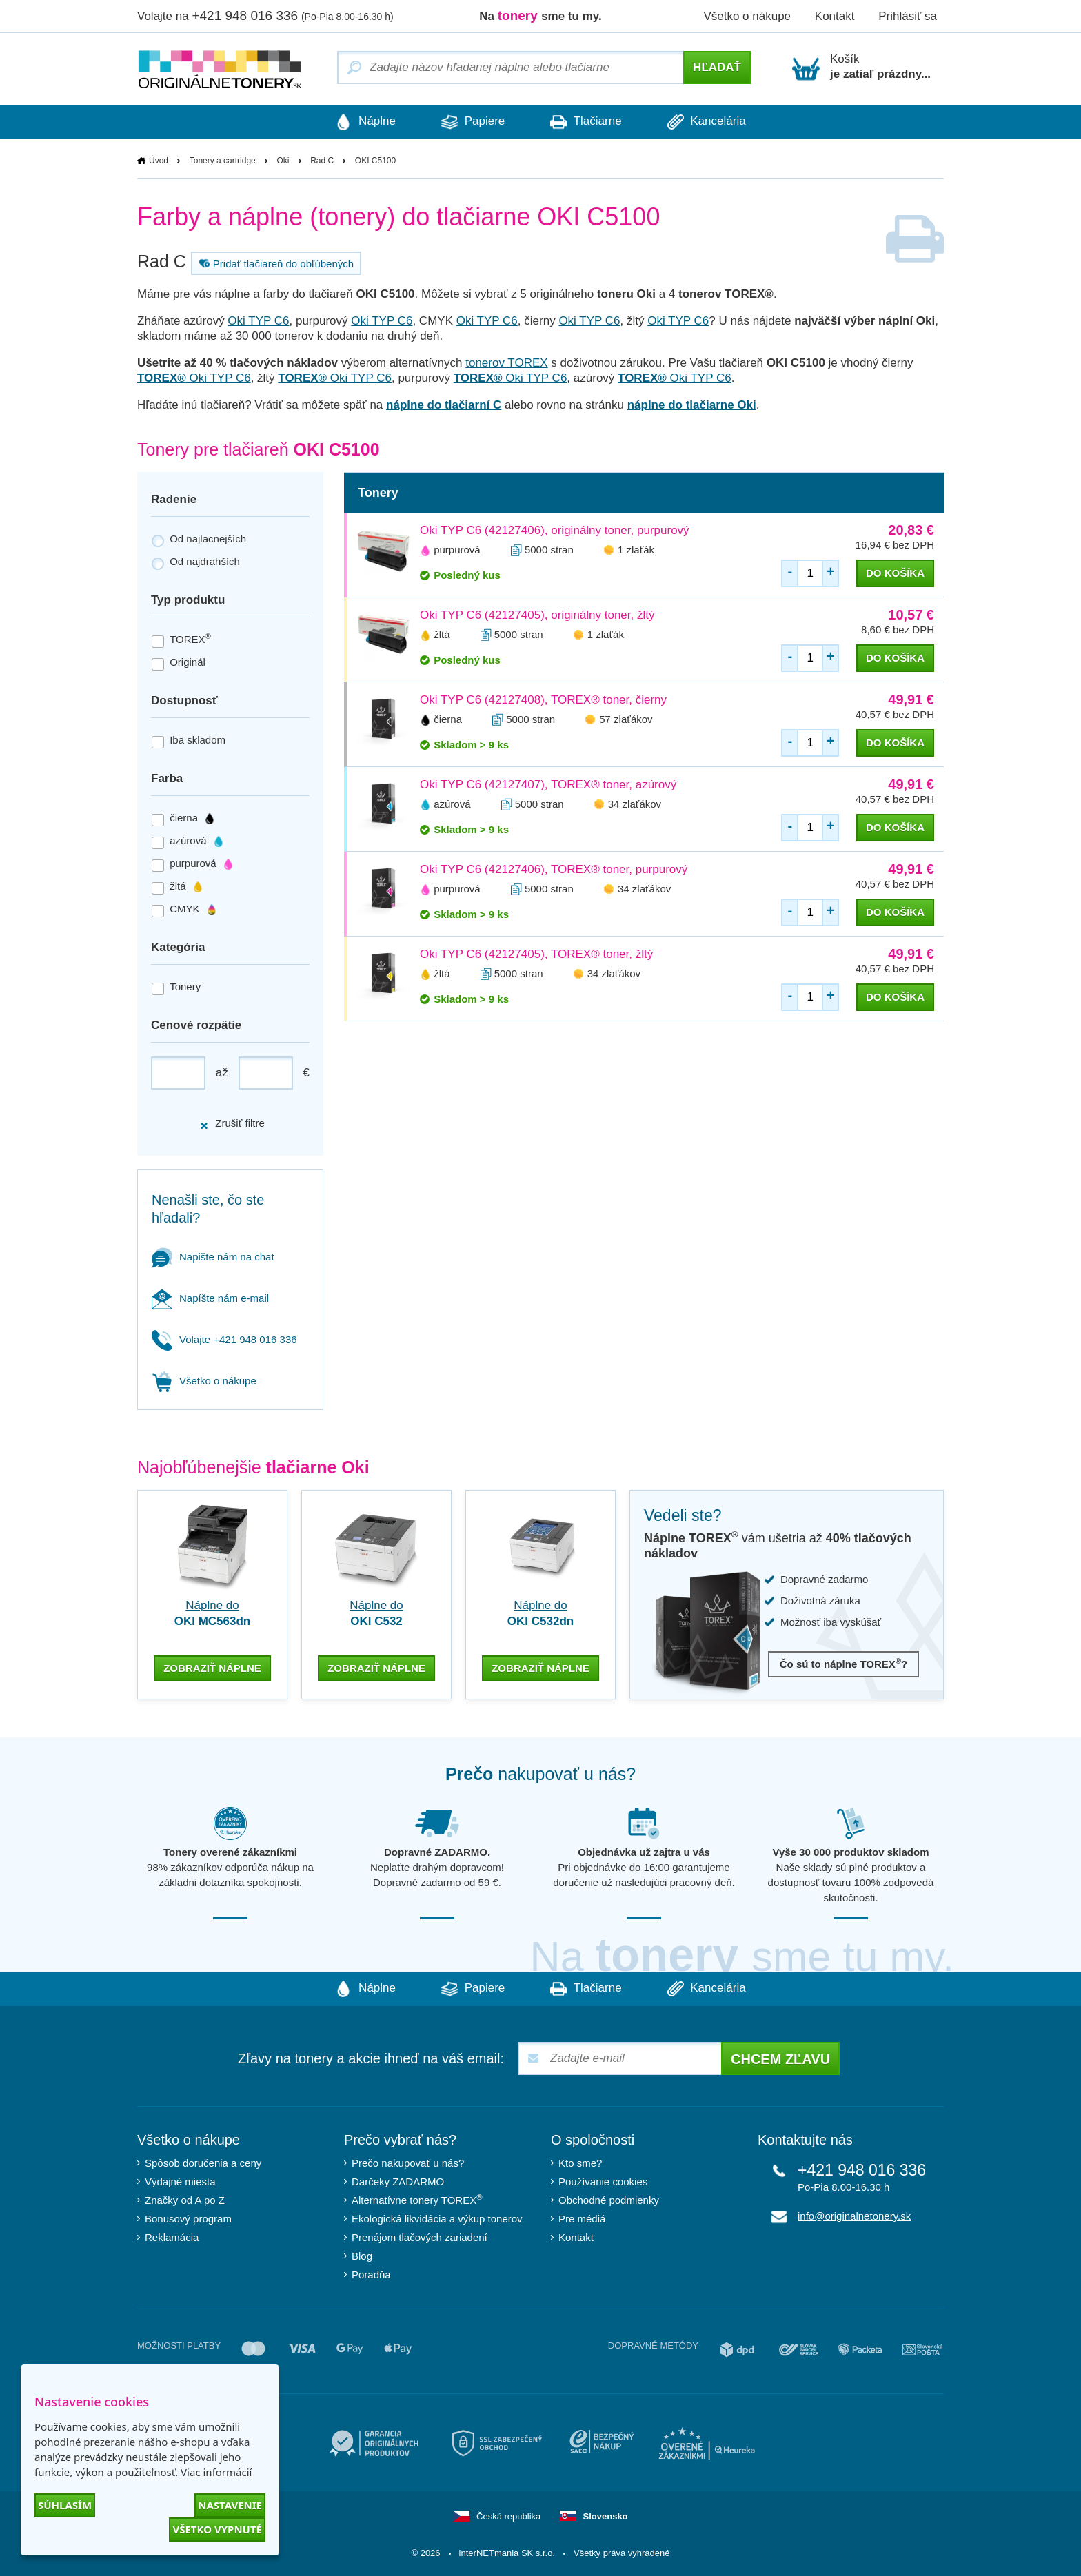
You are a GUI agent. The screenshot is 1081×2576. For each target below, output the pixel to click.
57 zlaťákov (625, 719)
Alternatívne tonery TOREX (417, 2198)
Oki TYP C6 (258, 320)
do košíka (895, 573)
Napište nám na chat (213, 1257)
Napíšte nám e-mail (210, 1298)
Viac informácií (216, 2472)
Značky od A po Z (185, 2199)
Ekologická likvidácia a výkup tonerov (437, 2217)
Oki (282, 160)
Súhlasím (65, 2505)
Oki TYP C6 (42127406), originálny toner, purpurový (554, 530)
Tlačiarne (587, 122)
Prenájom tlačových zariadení (419, 2236)
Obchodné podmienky (608, 2199)
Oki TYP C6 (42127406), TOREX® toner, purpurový (553, 869)
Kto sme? (580, 2161)
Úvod (158, 160)
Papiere (471, 122)
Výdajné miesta (180, 2180)
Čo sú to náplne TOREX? (844, 1663)
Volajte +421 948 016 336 (224, 1339)
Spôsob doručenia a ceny (203, 2161)
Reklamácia (172, 2236)
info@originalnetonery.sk (854, 2214)
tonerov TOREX (506, 362)
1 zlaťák (636, 549)
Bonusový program (188, 2217)
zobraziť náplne (212, 1667)
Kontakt (835, 16)
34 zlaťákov (634, 804)
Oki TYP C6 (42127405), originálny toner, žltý (537, 615)
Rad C (322, 160)
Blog (362, 2254)
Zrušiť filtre (232, 1123)
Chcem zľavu (780, 2057)
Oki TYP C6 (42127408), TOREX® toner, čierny (543, 699)
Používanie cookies (602, 2180)
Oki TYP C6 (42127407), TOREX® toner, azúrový (548, 784)
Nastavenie (230, 2505)
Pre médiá (581, 2217)
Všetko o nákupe (747, 16)
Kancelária (710, 122)
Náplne (361, 122)
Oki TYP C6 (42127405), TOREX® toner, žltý (536, 954)
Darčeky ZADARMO (398, 2180)
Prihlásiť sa (907, 16)
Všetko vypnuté (217, 2529)
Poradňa (371, 2273)
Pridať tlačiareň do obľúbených (275, 263)
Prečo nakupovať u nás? (408, 2161)
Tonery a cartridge (223, 160)
